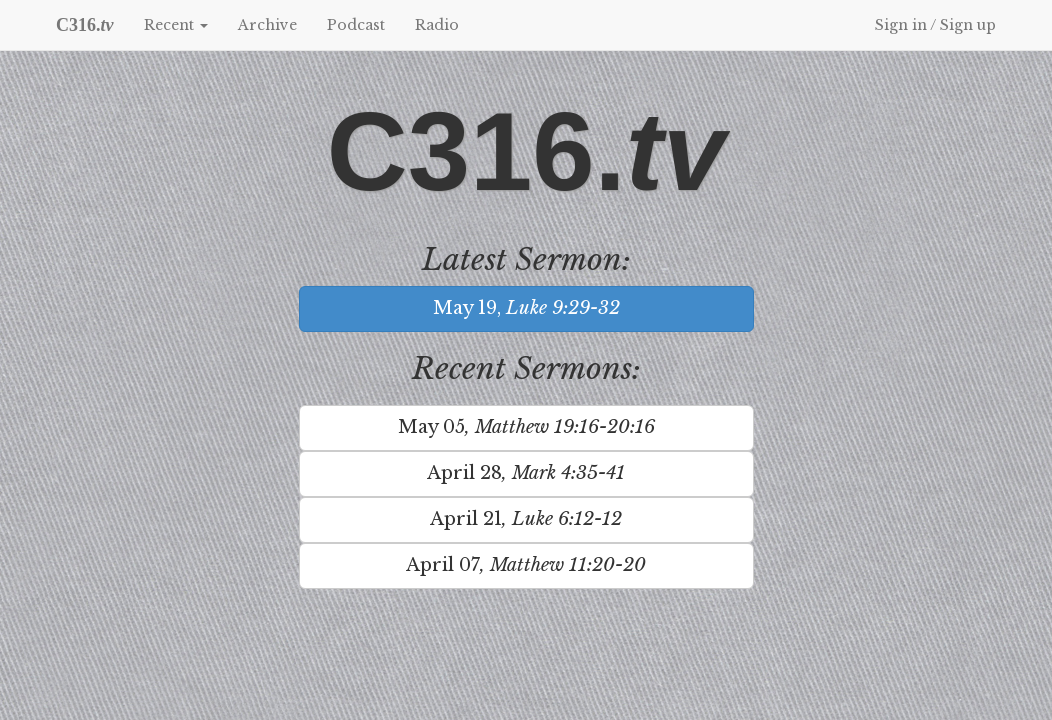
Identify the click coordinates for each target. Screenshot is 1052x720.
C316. (85, 25)
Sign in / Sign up (935, 25)
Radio (437, 25)
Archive (267, 25)
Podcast (356, 25)
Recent (176, 25)
